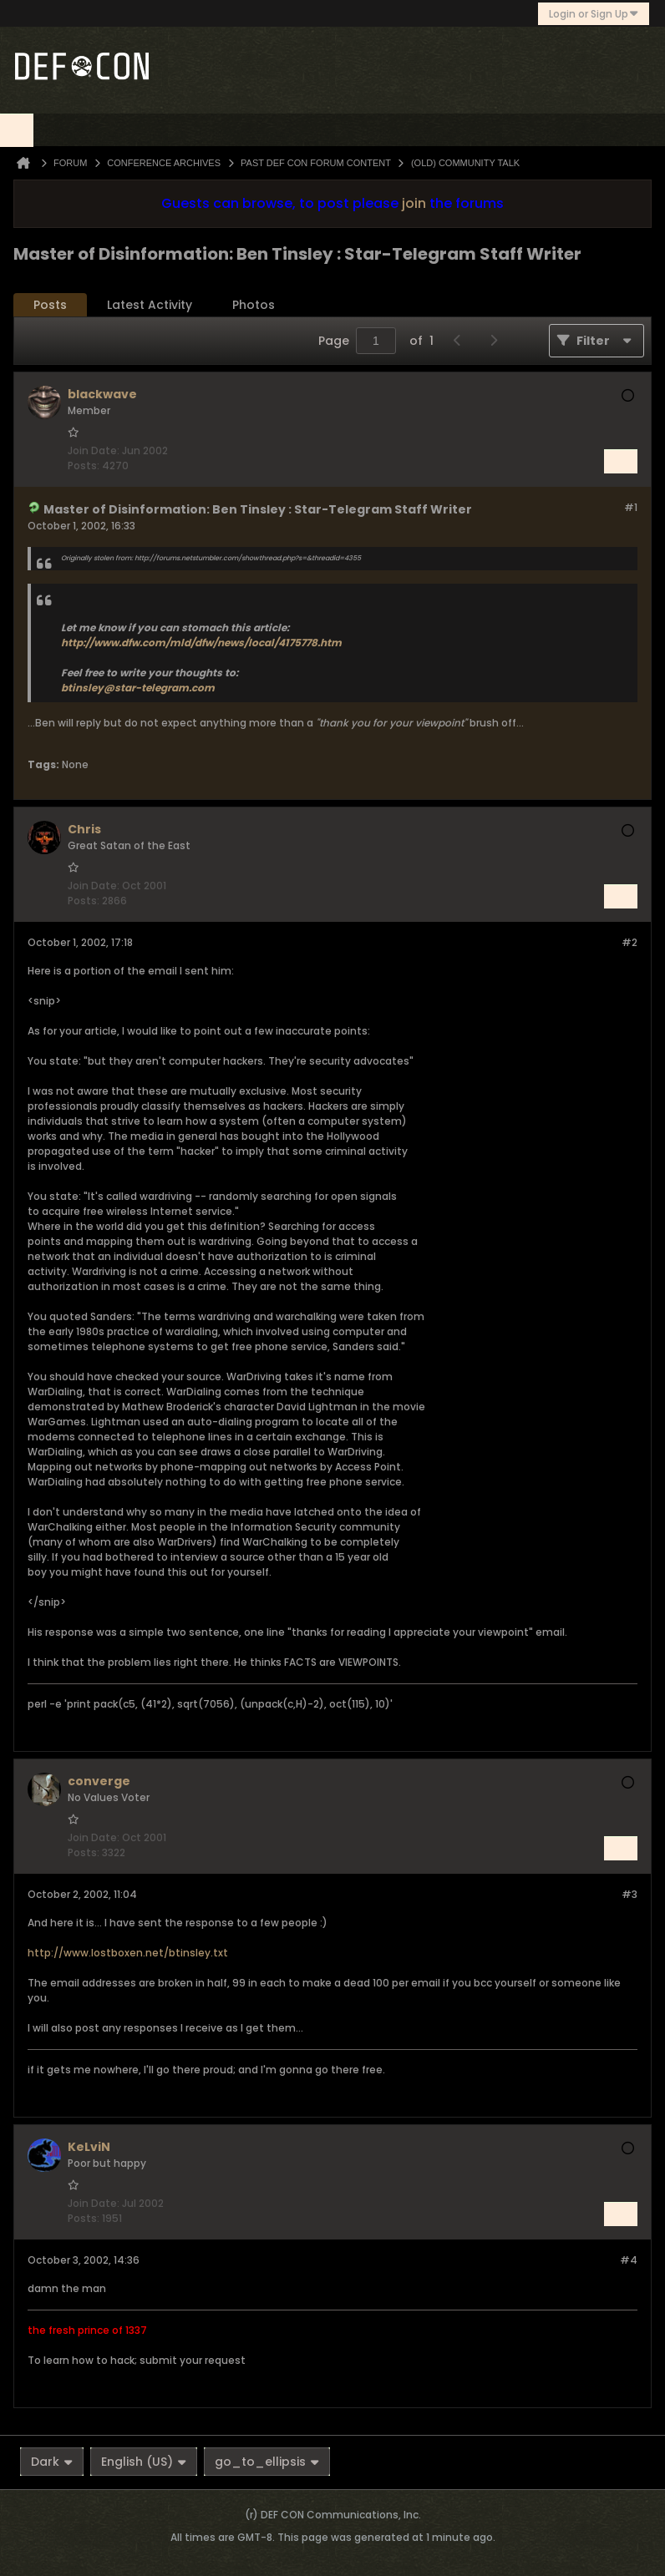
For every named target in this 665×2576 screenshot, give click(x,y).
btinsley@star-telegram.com (138, 688)
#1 (630, 507)
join (414, 203)
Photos (253, 304)
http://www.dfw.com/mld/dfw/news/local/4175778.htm (201, 642)
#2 (629, 942)
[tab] (50, 305)
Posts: (83, 465)
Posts (50, 304)
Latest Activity (149, 304)
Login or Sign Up (593, 14)
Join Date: (93, 450)
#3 (629, 1894)
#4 (628, 2260)
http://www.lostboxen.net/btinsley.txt (128, 1953)
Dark (52, 2461)
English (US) (143, 2461)
